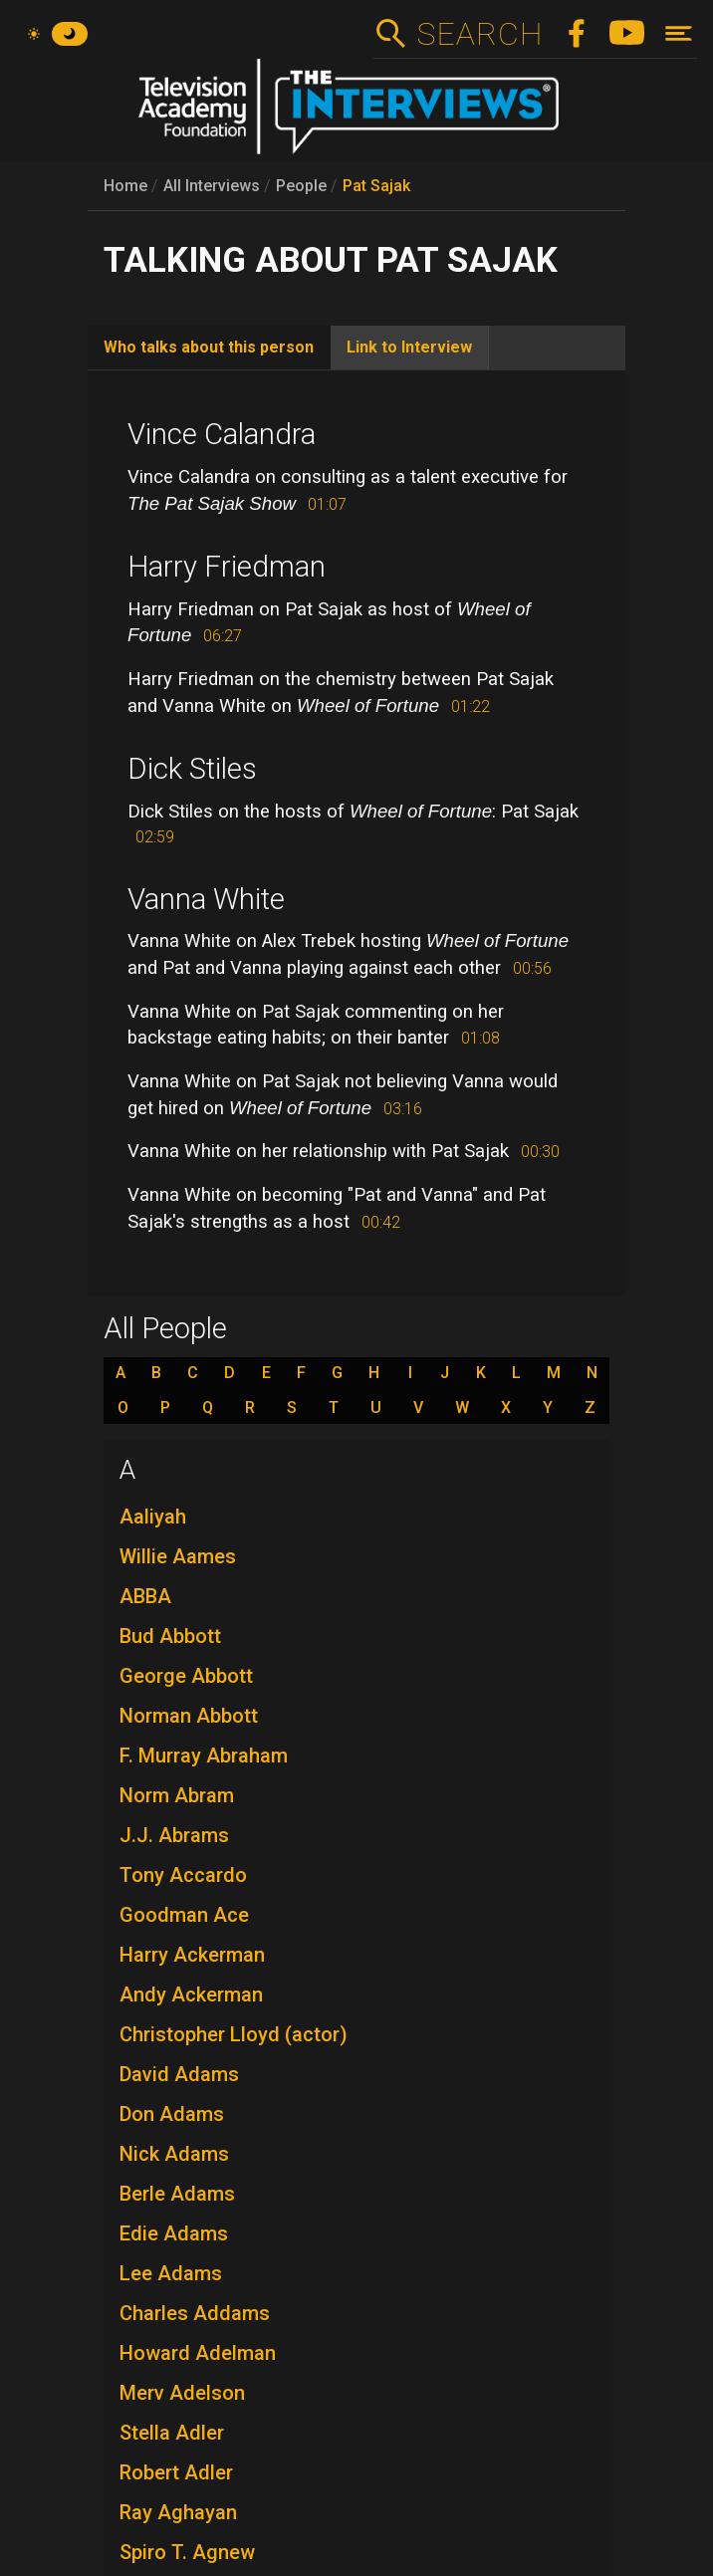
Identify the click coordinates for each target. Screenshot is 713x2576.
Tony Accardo (183, 1875)
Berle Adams (177, 2194)
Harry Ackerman (192, 1955)
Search (479, 34)
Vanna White (206, 899)
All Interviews (211, 185)
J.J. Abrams (174, 1835)
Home (125, 185)
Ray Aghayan (178, 2512)
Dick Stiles (192, 769)
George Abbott (186, 1676)
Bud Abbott (170, 1636)
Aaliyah (152, 1516)
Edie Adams (173, 2233)
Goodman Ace (184, 1915)
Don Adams (171, 2114)
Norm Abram (176, 1795)
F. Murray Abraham (203, 1755)
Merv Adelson (182, 2393)
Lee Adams (170, 2273)
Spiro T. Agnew (187, 2552)
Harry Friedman (226, 567)
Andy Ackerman (191, 1994)
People (301, 185)
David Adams (179, 2074)
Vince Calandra (221, 434)
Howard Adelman (197, 2353)
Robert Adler (176, 2472)
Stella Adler (171, 2433)
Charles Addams (194, 2313)
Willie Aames (177, 1556)
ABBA (145, 1596)
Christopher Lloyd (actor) (233, 2034)
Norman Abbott (188, 1716)
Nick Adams (174, 2154)
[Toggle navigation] (678, 33)
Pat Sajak (376, 185)
